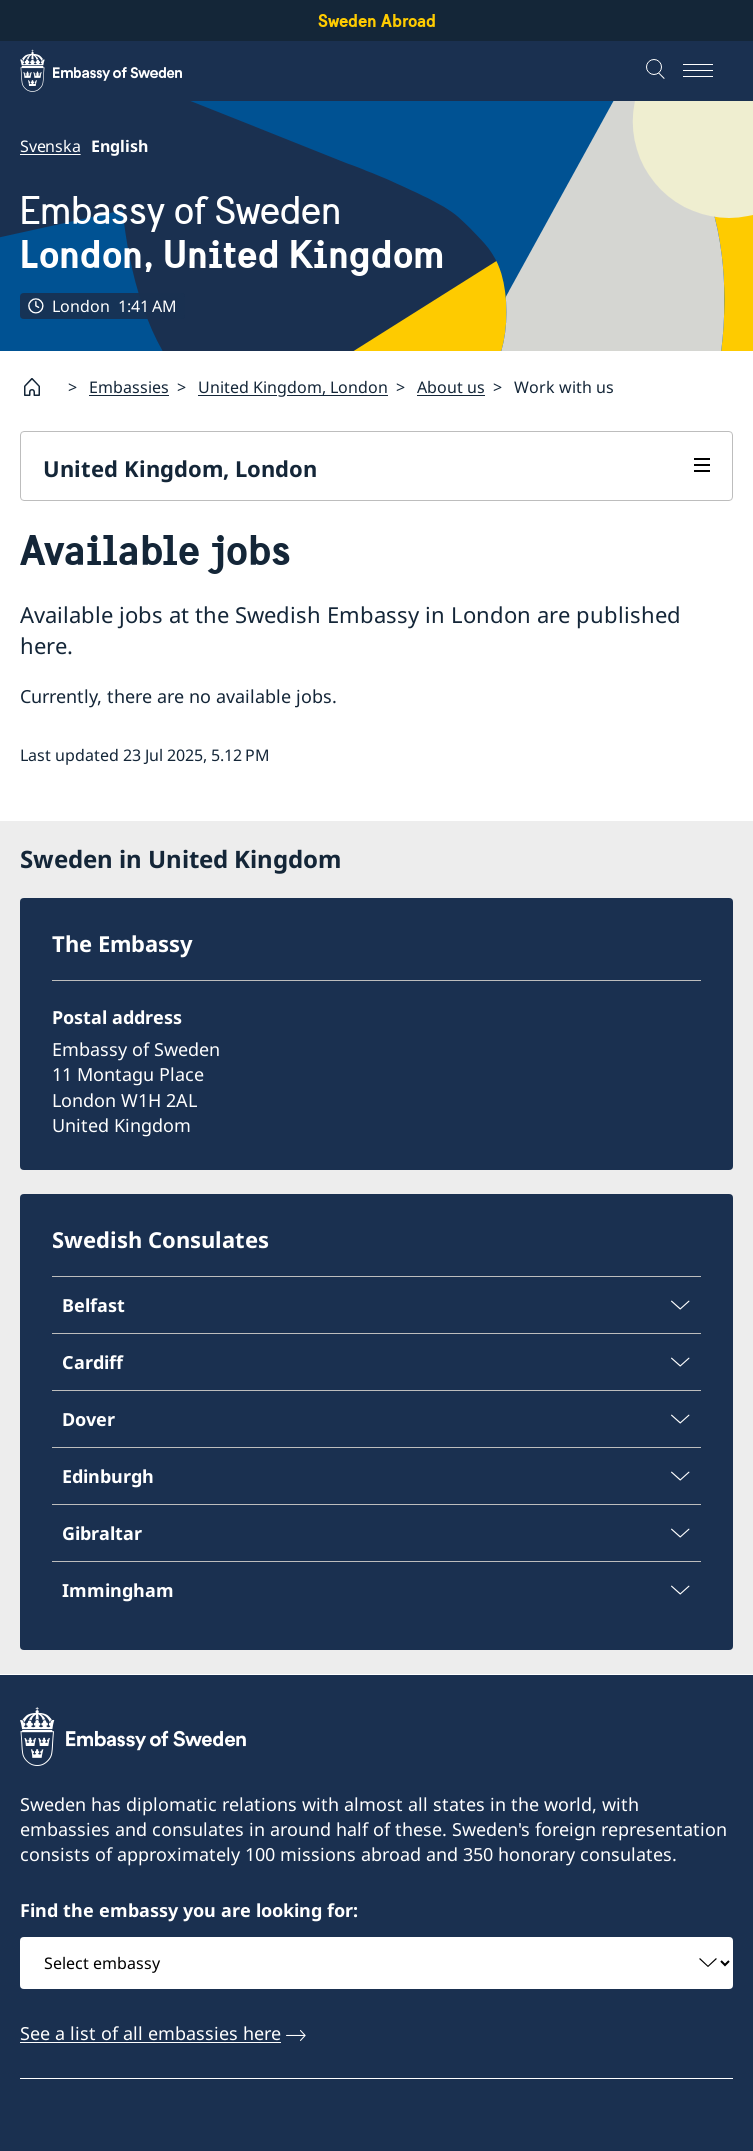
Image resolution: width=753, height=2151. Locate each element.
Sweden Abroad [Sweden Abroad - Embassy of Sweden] (377, 20)
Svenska (50, 146)
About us (451, 387)
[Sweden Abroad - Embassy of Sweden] (120, 71)
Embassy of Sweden (232, 233)
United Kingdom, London (293, 387)
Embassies (129, 387)
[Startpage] (40, 387)
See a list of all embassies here (150, 2033)
